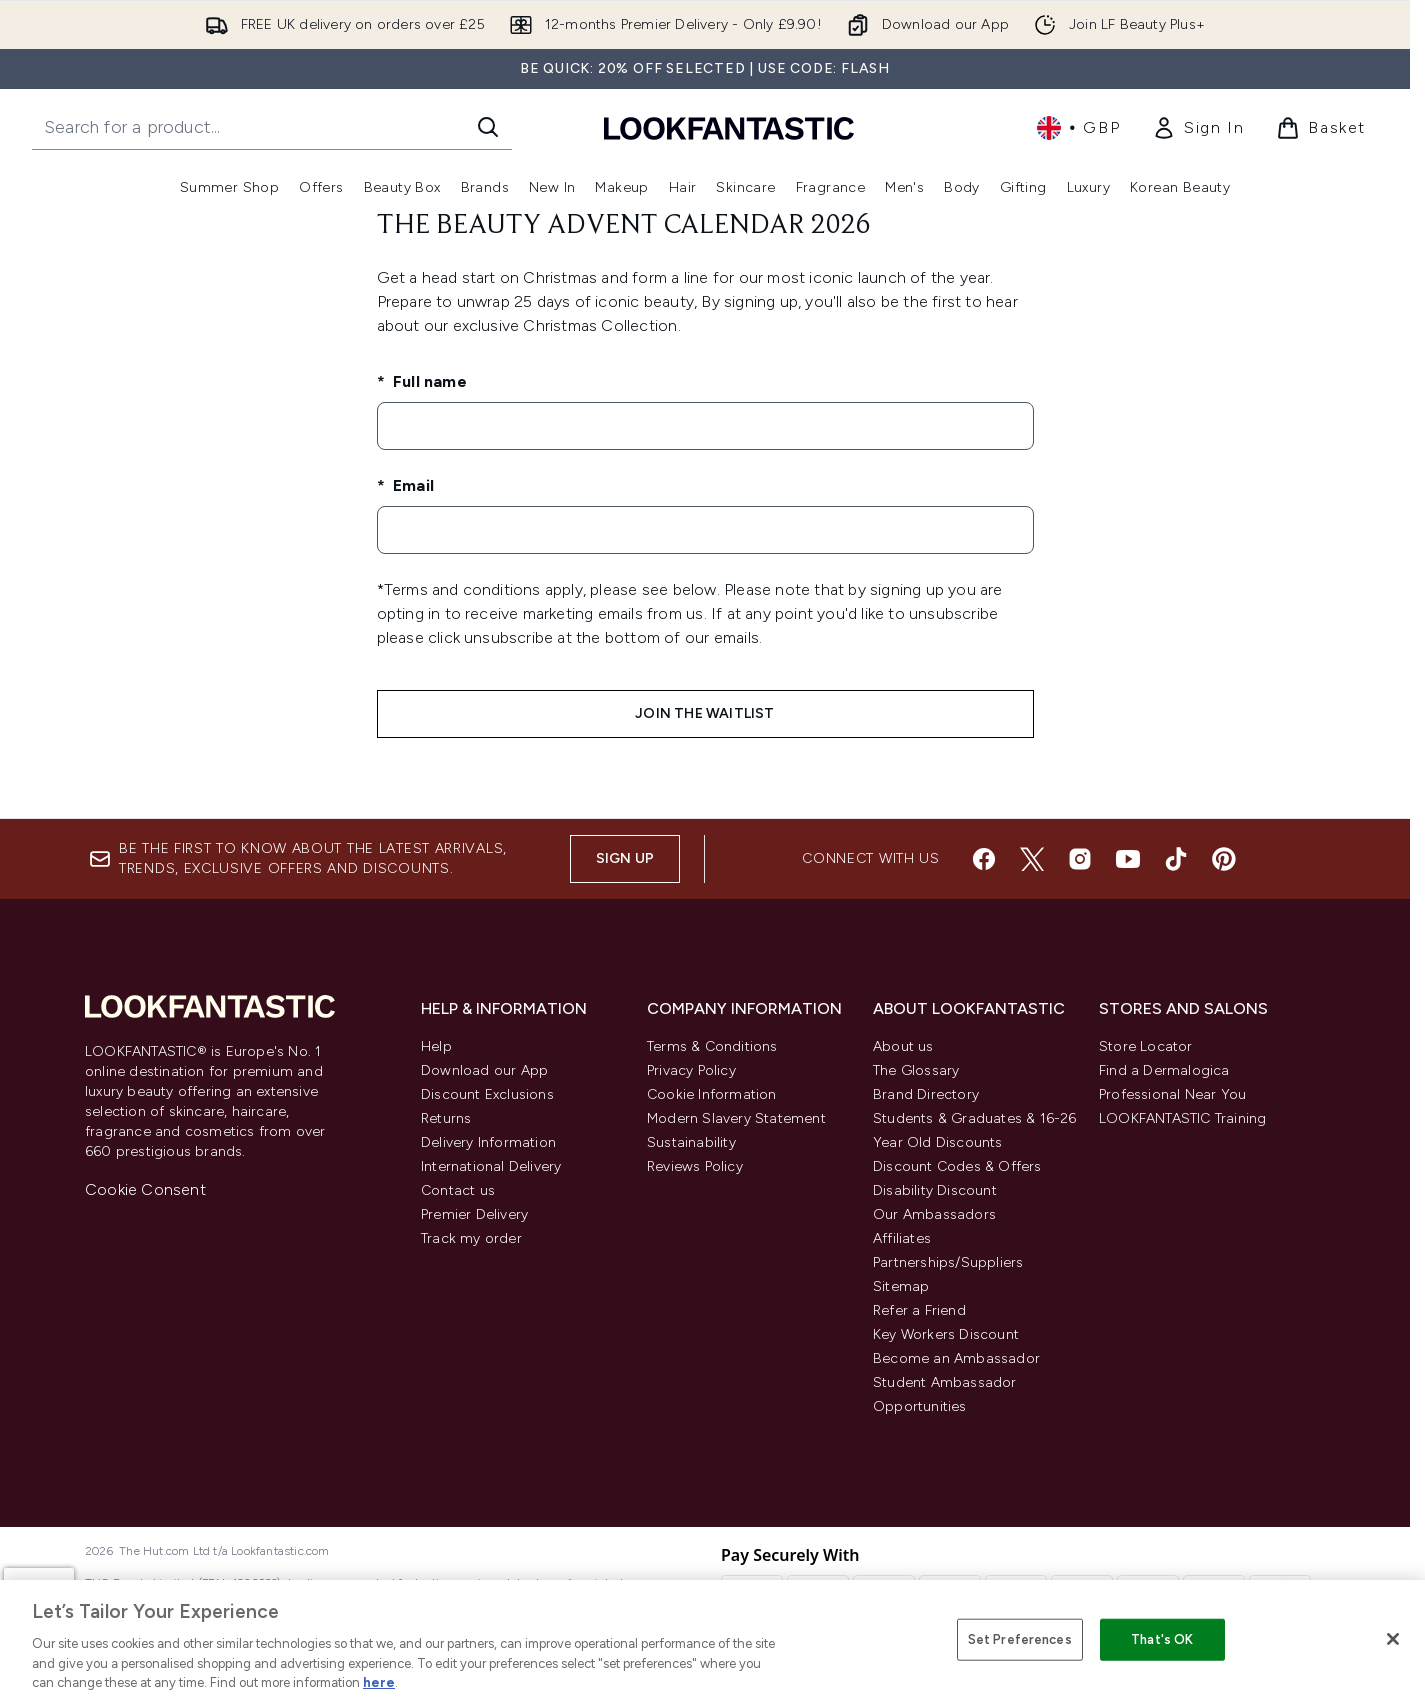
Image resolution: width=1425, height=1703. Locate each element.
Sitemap (901, 1286)
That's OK (1162, 1639)
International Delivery (491, 1166)
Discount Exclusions (487, 1094)
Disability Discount (935, 1190)
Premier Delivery (474, 1214)
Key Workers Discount (946, 1334)
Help (436, 1046)
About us (903, 1046)
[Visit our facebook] (984, 859)
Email (411, 485)
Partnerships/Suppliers (948, 1262)
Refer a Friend (919, 1310)
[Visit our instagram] (1080, 859)
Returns (446, 1118)
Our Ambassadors (934, 1214)
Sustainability (691, 1142)
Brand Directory (926, 1094)
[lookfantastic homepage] (729, 127)
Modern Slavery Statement (736, 1118)
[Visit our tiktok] (1176, 859)
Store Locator (1146, 1046)
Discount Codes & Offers (957, 1166)
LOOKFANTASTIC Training (1182, 1118)
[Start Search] (488, 127)
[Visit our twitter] (1032, 859)
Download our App (484, 1070)
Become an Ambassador (956, 1358)
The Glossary (916, 1070)
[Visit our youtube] (1128, 859)
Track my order (471, 1238)
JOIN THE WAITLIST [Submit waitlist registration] (704, 713)
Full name (428, 381)
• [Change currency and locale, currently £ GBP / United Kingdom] (1078, 128)
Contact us (458, 1190)
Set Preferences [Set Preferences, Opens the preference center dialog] (1020, 1639)
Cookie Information (712, 1094)
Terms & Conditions (712, 1046)
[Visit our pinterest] (1224, 859)
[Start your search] (272, 127)
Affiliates (902, 1238)
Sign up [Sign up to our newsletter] (625, 858)
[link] (1198, 128)
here (379, 1682)
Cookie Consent (145, 1189)
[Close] (1393, 1639)
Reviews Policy (695, 1166)
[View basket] (1321, 128)
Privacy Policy (691, 1070)
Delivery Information (488, 1142)
